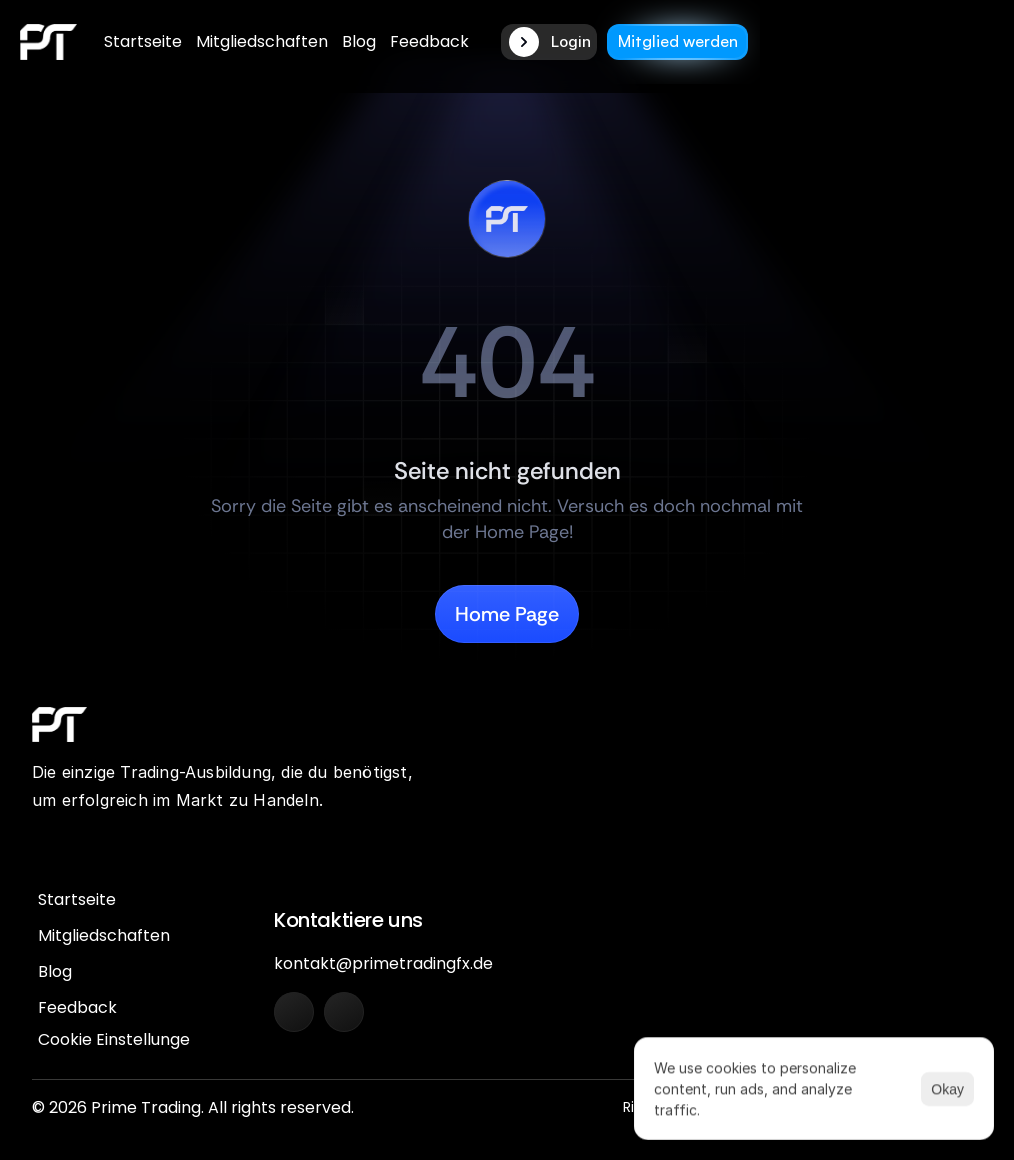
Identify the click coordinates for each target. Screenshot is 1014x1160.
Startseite (143, 41)
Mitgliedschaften (262, 41)
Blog (359, 41)
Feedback (429, 41)
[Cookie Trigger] (119, 1040)
